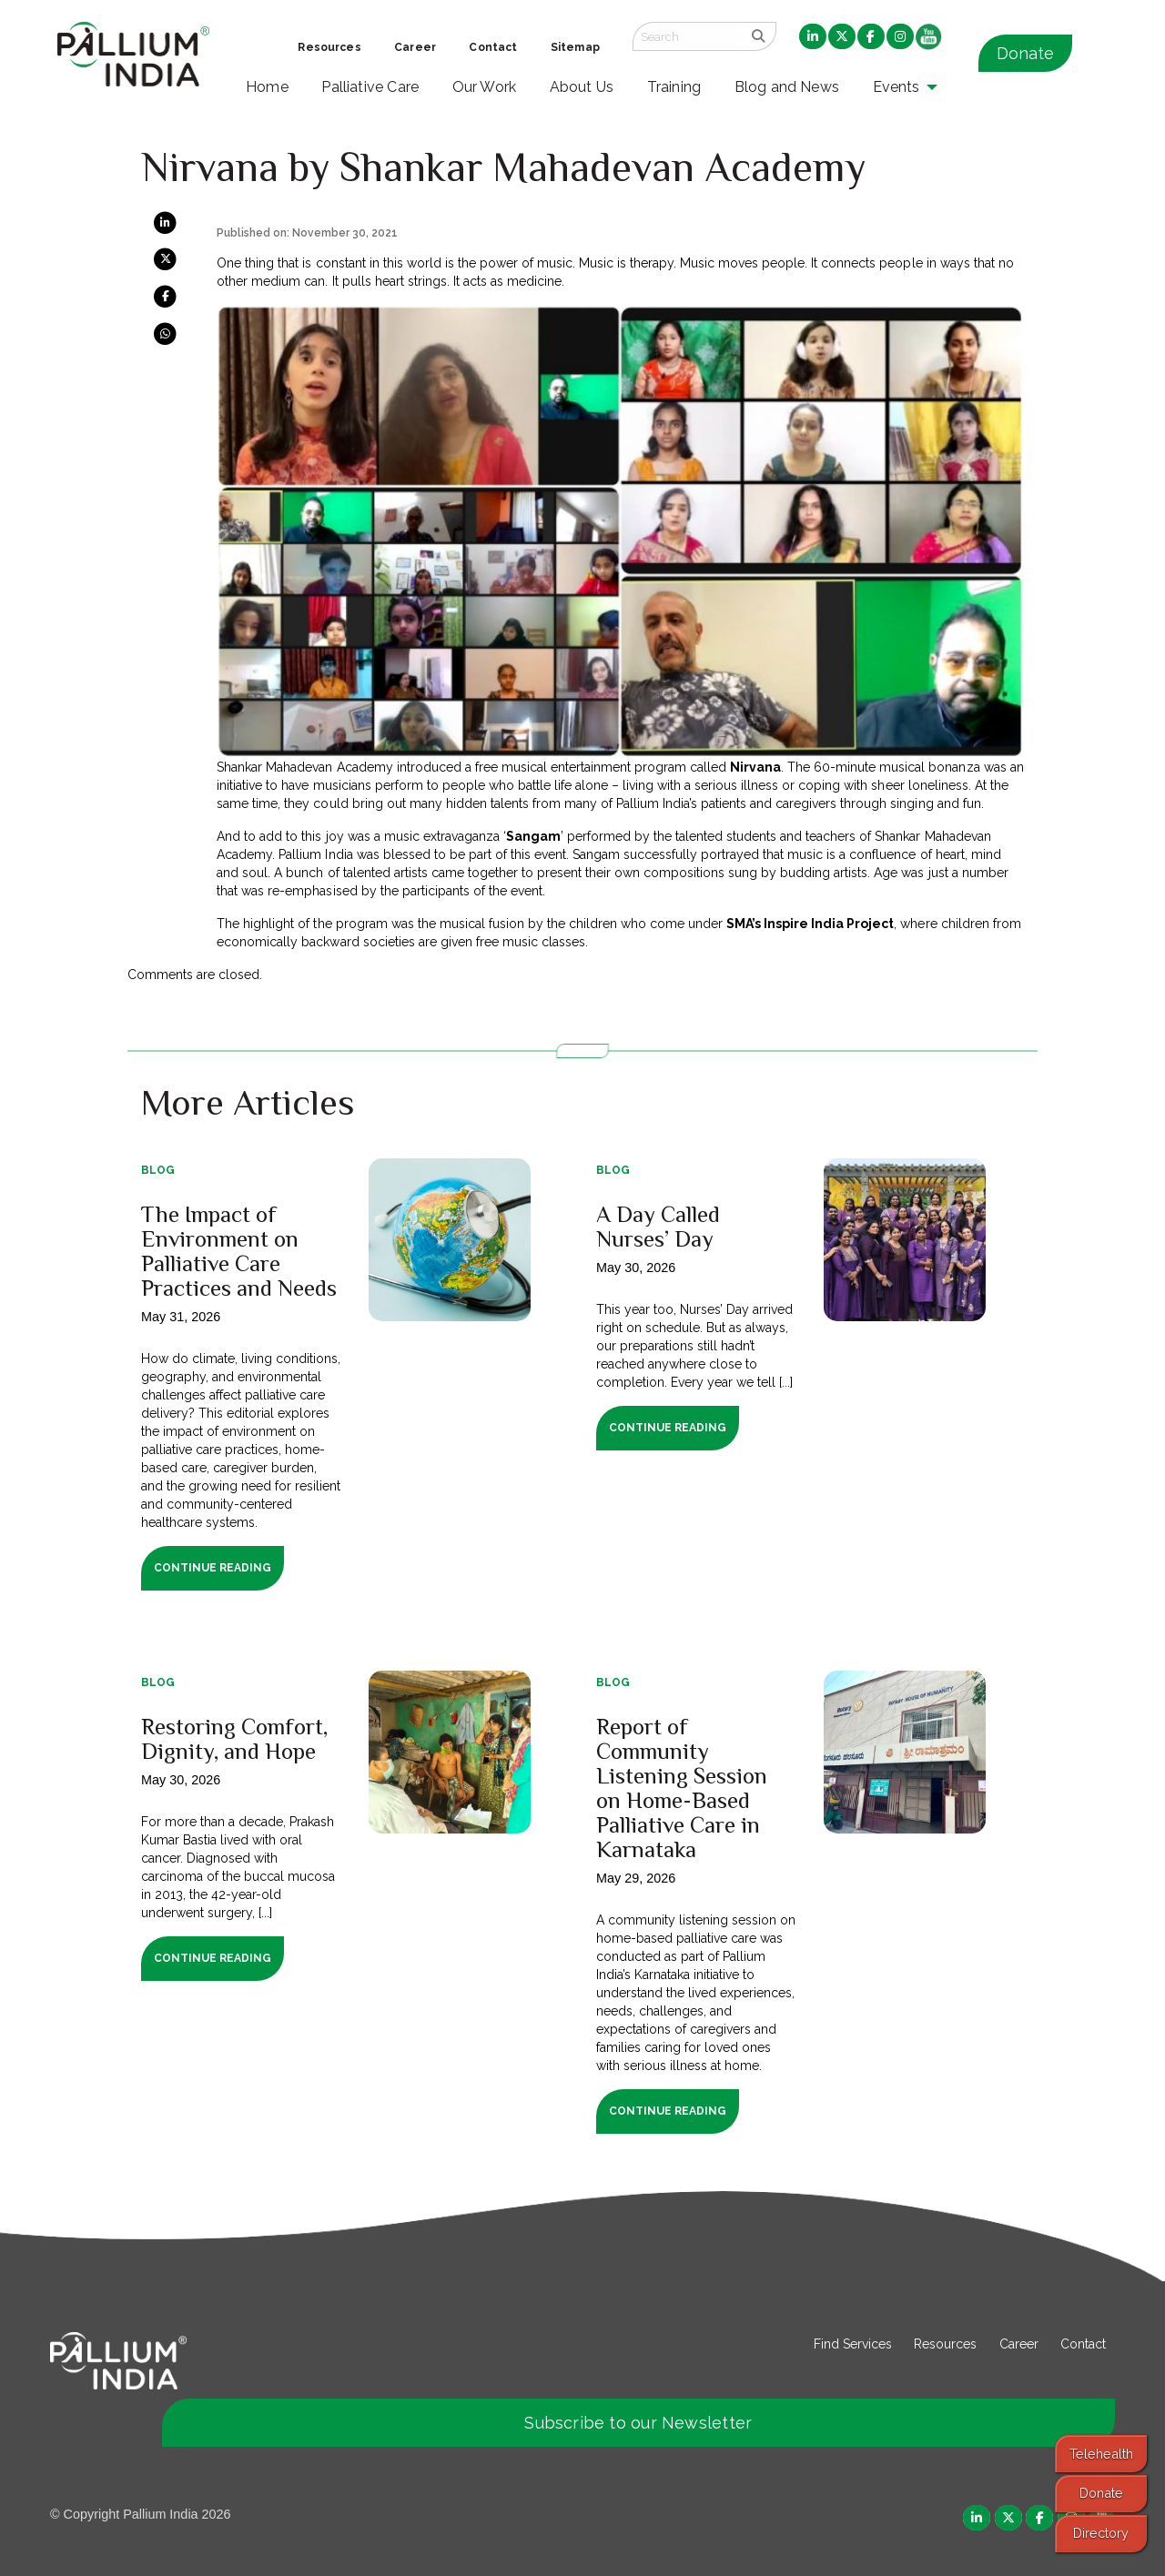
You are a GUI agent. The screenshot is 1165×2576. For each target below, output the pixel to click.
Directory (1101, 2533)
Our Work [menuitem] (484, 87)
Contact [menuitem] (493, 47)
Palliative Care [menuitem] (370, 87)
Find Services (853, 2344)
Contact (1083, 2344)
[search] (758, 36)
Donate (1025, 53)
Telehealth (1101, 2453)
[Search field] (687, 36)
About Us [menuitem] (582, 87)
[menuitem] (812, 37)
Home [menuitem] (267, 87)
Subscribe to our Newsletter (638, 2422)
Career (1018, 2344)
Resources (945, 2344)
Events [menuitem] (896, 87)
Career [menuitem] (415, 47)
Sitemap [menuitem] (575, 47)
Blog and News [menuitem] (786, 87)
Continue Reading (212, 1567)
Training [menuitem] (674, 87)
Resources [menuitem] (329, 47)
